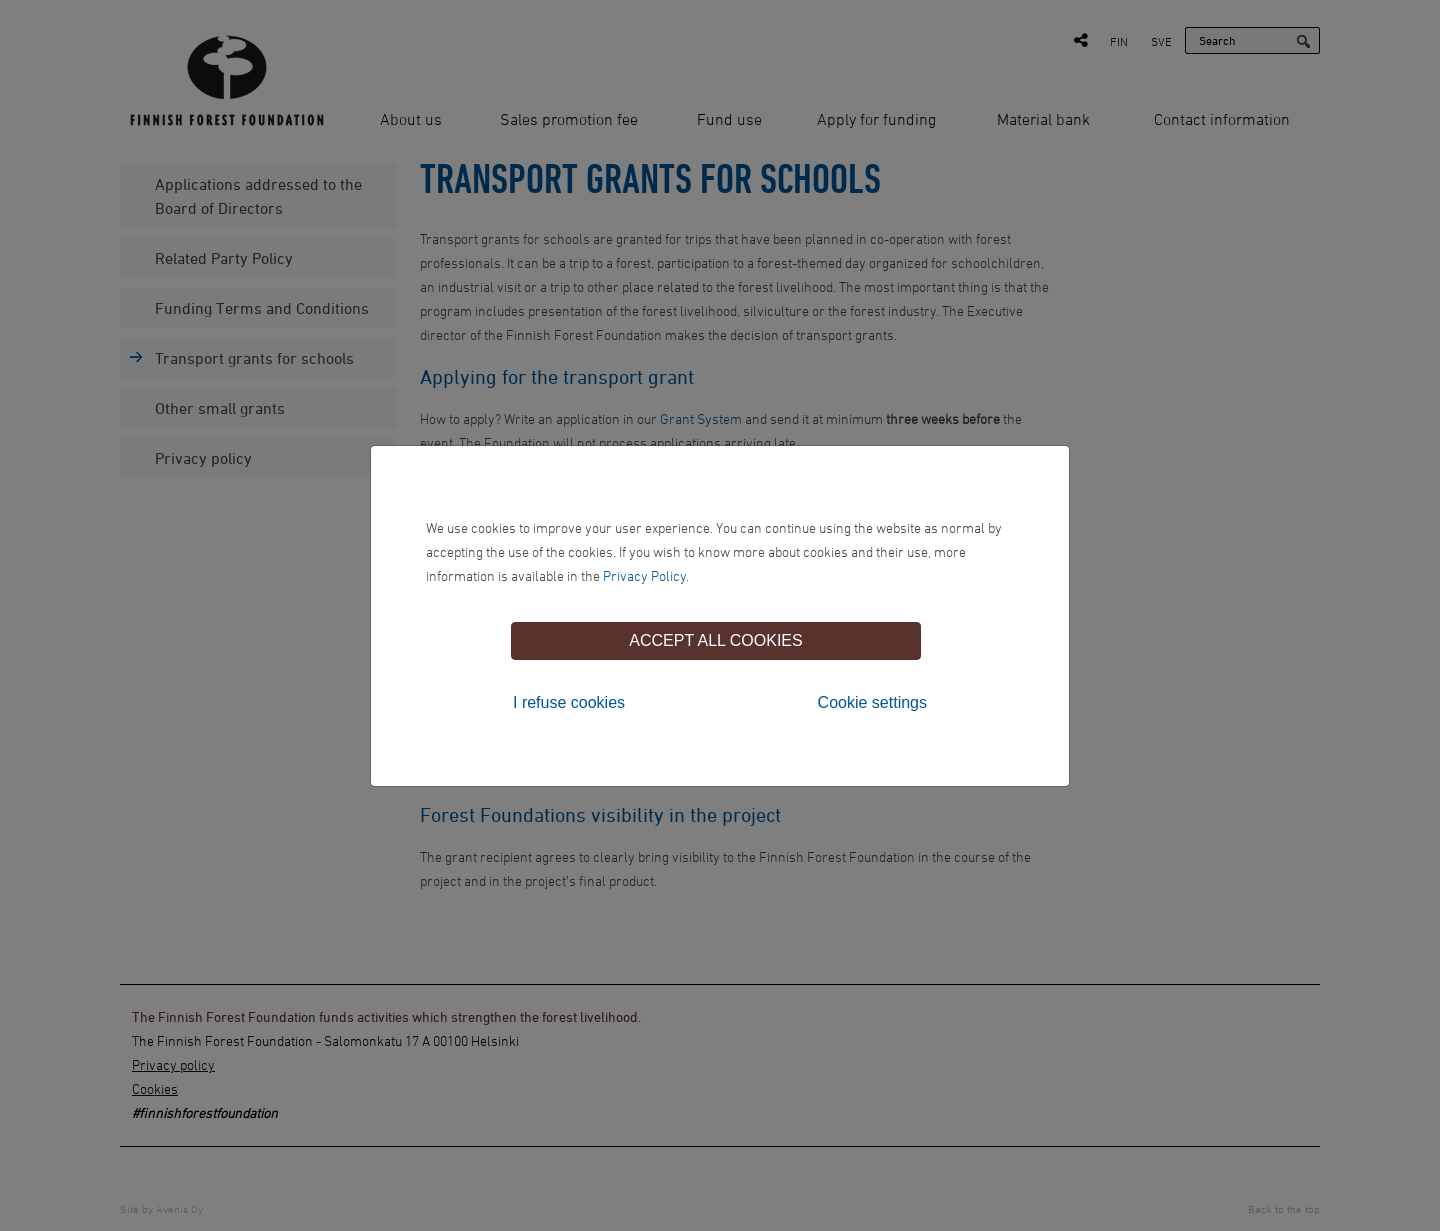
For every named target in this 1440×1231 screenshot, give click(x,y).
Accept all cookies (715, 640)
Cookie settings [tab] (872, 702)
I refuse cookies (569, 702)
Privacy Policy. (646, 575)
